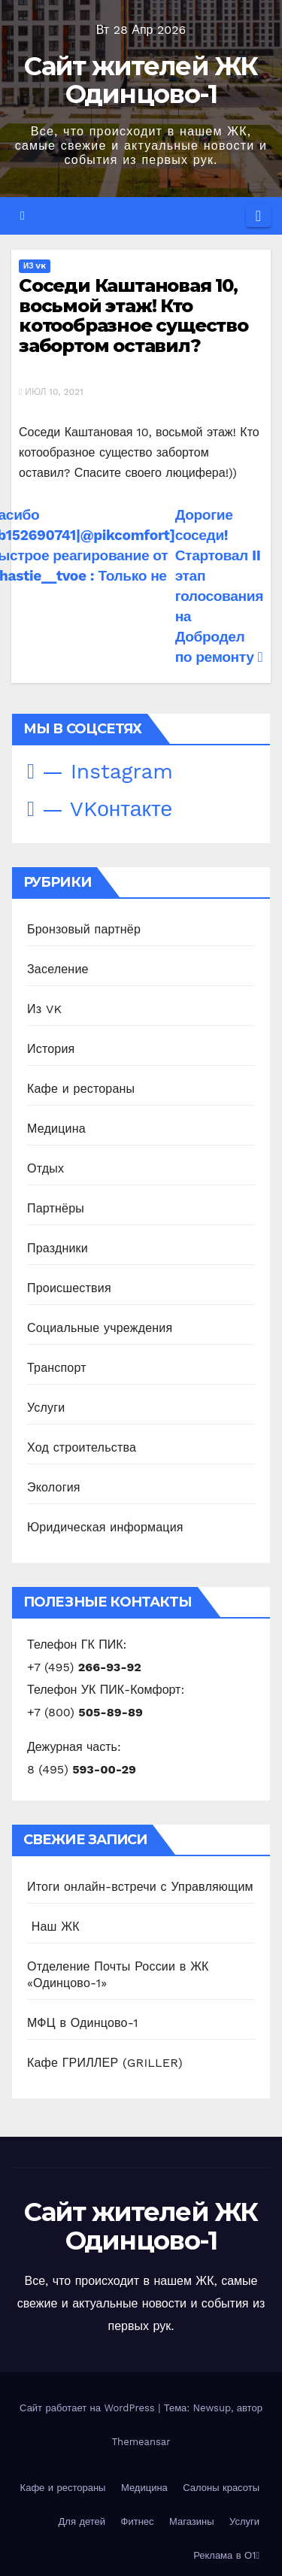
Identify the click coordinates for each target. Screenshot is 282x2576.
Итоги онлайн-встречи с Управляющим (140, 1887)
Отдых (45, 1168)
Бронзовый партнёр (84, 929)
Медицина (56, 1128)
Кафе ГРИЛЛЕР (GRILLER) (105, 2063)
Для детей (82, 2521)
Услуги (46, 1407)
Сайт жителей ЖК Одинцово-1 (141, 80)
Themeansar (141, 2441)
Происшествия (69, 1288)
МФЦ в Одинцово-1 (82, 2023)
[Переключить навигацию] (258, 216)
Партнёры (55, 1208)
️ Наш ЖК (53, 1926)
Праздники (57, 1248)
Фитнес (137, 2521)
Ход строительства (81, 1447)
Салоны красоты (221, 2487)
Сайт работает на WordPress (89, 2408)
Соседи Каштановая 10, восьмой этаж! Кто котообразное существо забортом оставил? (133, 315)
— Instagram (100, 771)
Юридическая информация (105, 1527)
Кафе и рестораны (81, 1089)
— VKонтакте (99, 808)
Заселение (58, 969)
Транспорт (56, 1368)
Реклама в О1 (226, 2555)
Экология (53, 1487)
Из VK (34, 266)
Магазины (191, 2521)
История (50, 1049)
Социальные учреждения (99, 1328)
